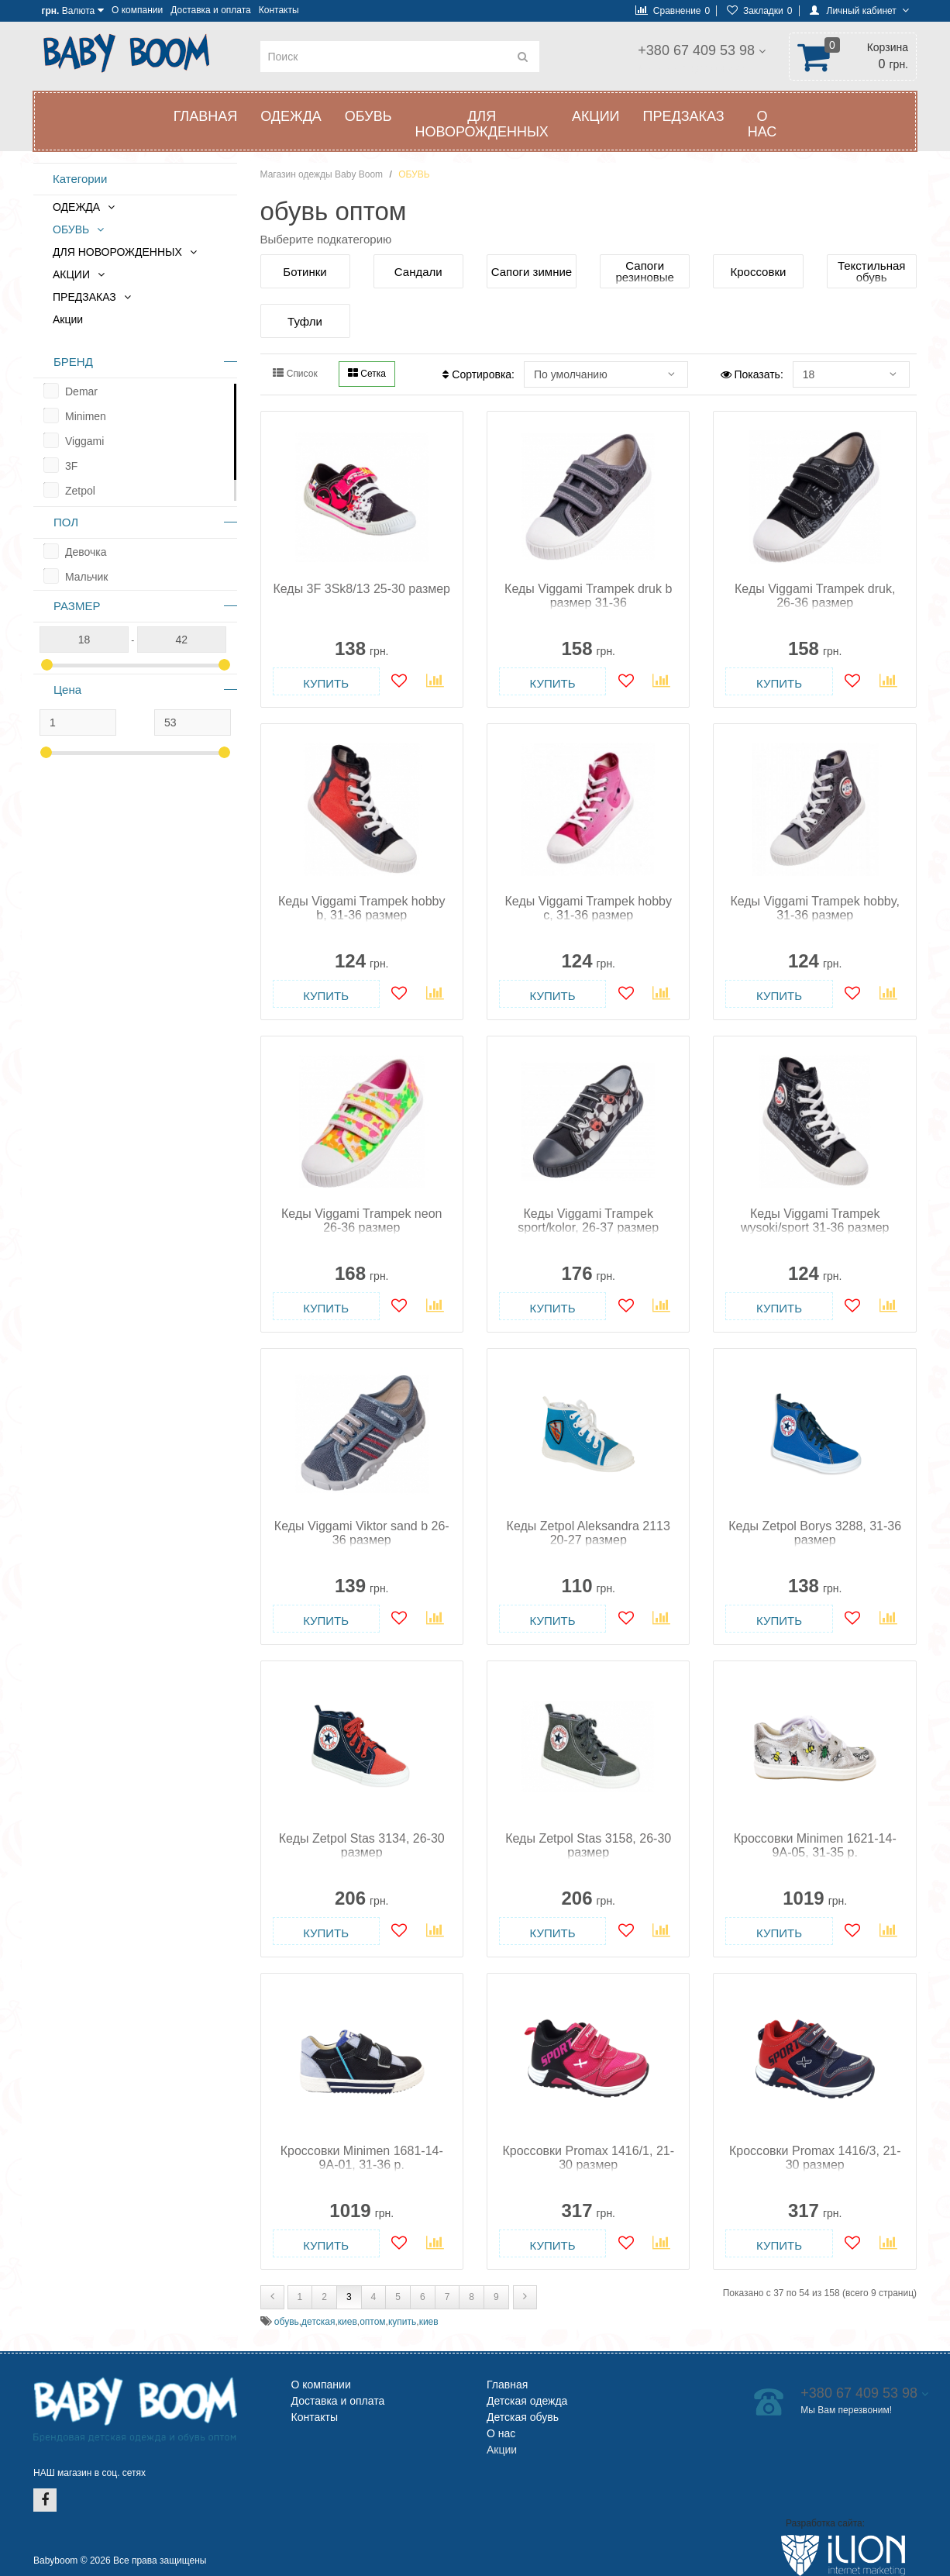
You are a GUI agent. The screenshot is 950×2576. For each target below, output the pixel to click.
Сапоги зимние (531, 271)
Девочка (86, 552)
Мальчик (86, 577)
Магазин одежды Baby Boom (322, 174)
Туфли (304, 321)
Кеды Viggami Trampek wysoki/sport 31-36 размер (815, 1220)
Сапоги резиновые (645, 271)
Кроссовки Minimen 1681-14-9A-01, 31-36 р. (362, 2157)
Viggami (84, 441)
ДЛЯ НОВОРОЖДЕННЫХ (481, 124)
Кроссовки (759, 271)
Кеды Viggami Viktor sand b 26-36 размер (361, 1533)
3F (71, 466)
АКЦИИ (596, 116)
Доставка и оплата (210, 10)
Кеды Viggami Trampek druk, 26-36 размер (815, 595)
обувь (286, 2321)
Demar (81, 391)
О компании (137, 10)
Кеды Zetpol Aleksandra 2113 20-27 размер (588, 1533)
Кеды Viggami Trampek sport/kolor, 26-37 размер (588, 1220)
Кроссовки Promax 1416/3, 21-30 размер (815, 2157)
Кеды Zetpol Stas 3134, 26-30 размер (362, 1845)
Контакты (279, 10)
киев (347, 2321)
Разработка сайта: (825, 2523)
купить (402, 2321)
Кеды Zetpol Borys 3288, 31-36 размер (814, 1533)
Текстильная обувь (871, 271)
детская (318, 2321)
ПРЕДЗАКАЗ (684, 116)
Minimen (85, 416)
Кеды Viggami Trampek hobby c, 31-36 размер (588, 908)
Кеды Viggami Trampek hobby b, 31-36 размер (361, 908)
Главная (206, 116)
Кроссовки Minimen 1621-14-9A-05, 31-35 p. (815, 1845)
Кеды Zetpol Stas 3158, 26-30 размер (588, 1845)
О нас (762, 124)
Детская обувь (523, 2417)
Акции (68, 319)
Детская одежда (527, 2401)
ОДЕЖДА (291, 116)
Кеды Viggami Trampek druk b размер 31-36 (588, 595)
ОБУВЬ (368, 116)
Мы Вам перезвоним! (691, 68)
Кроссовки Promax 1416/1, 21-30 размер (588, 2157)
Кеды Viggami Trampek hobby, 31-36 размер (815, 908)
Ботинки (304, 271)
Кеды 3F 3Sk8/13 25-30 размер (361, 588)
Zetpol (80, 491)
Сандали (418, 271)
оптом (372, 2321)
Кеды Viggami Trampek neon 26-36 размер (361, 1220)
